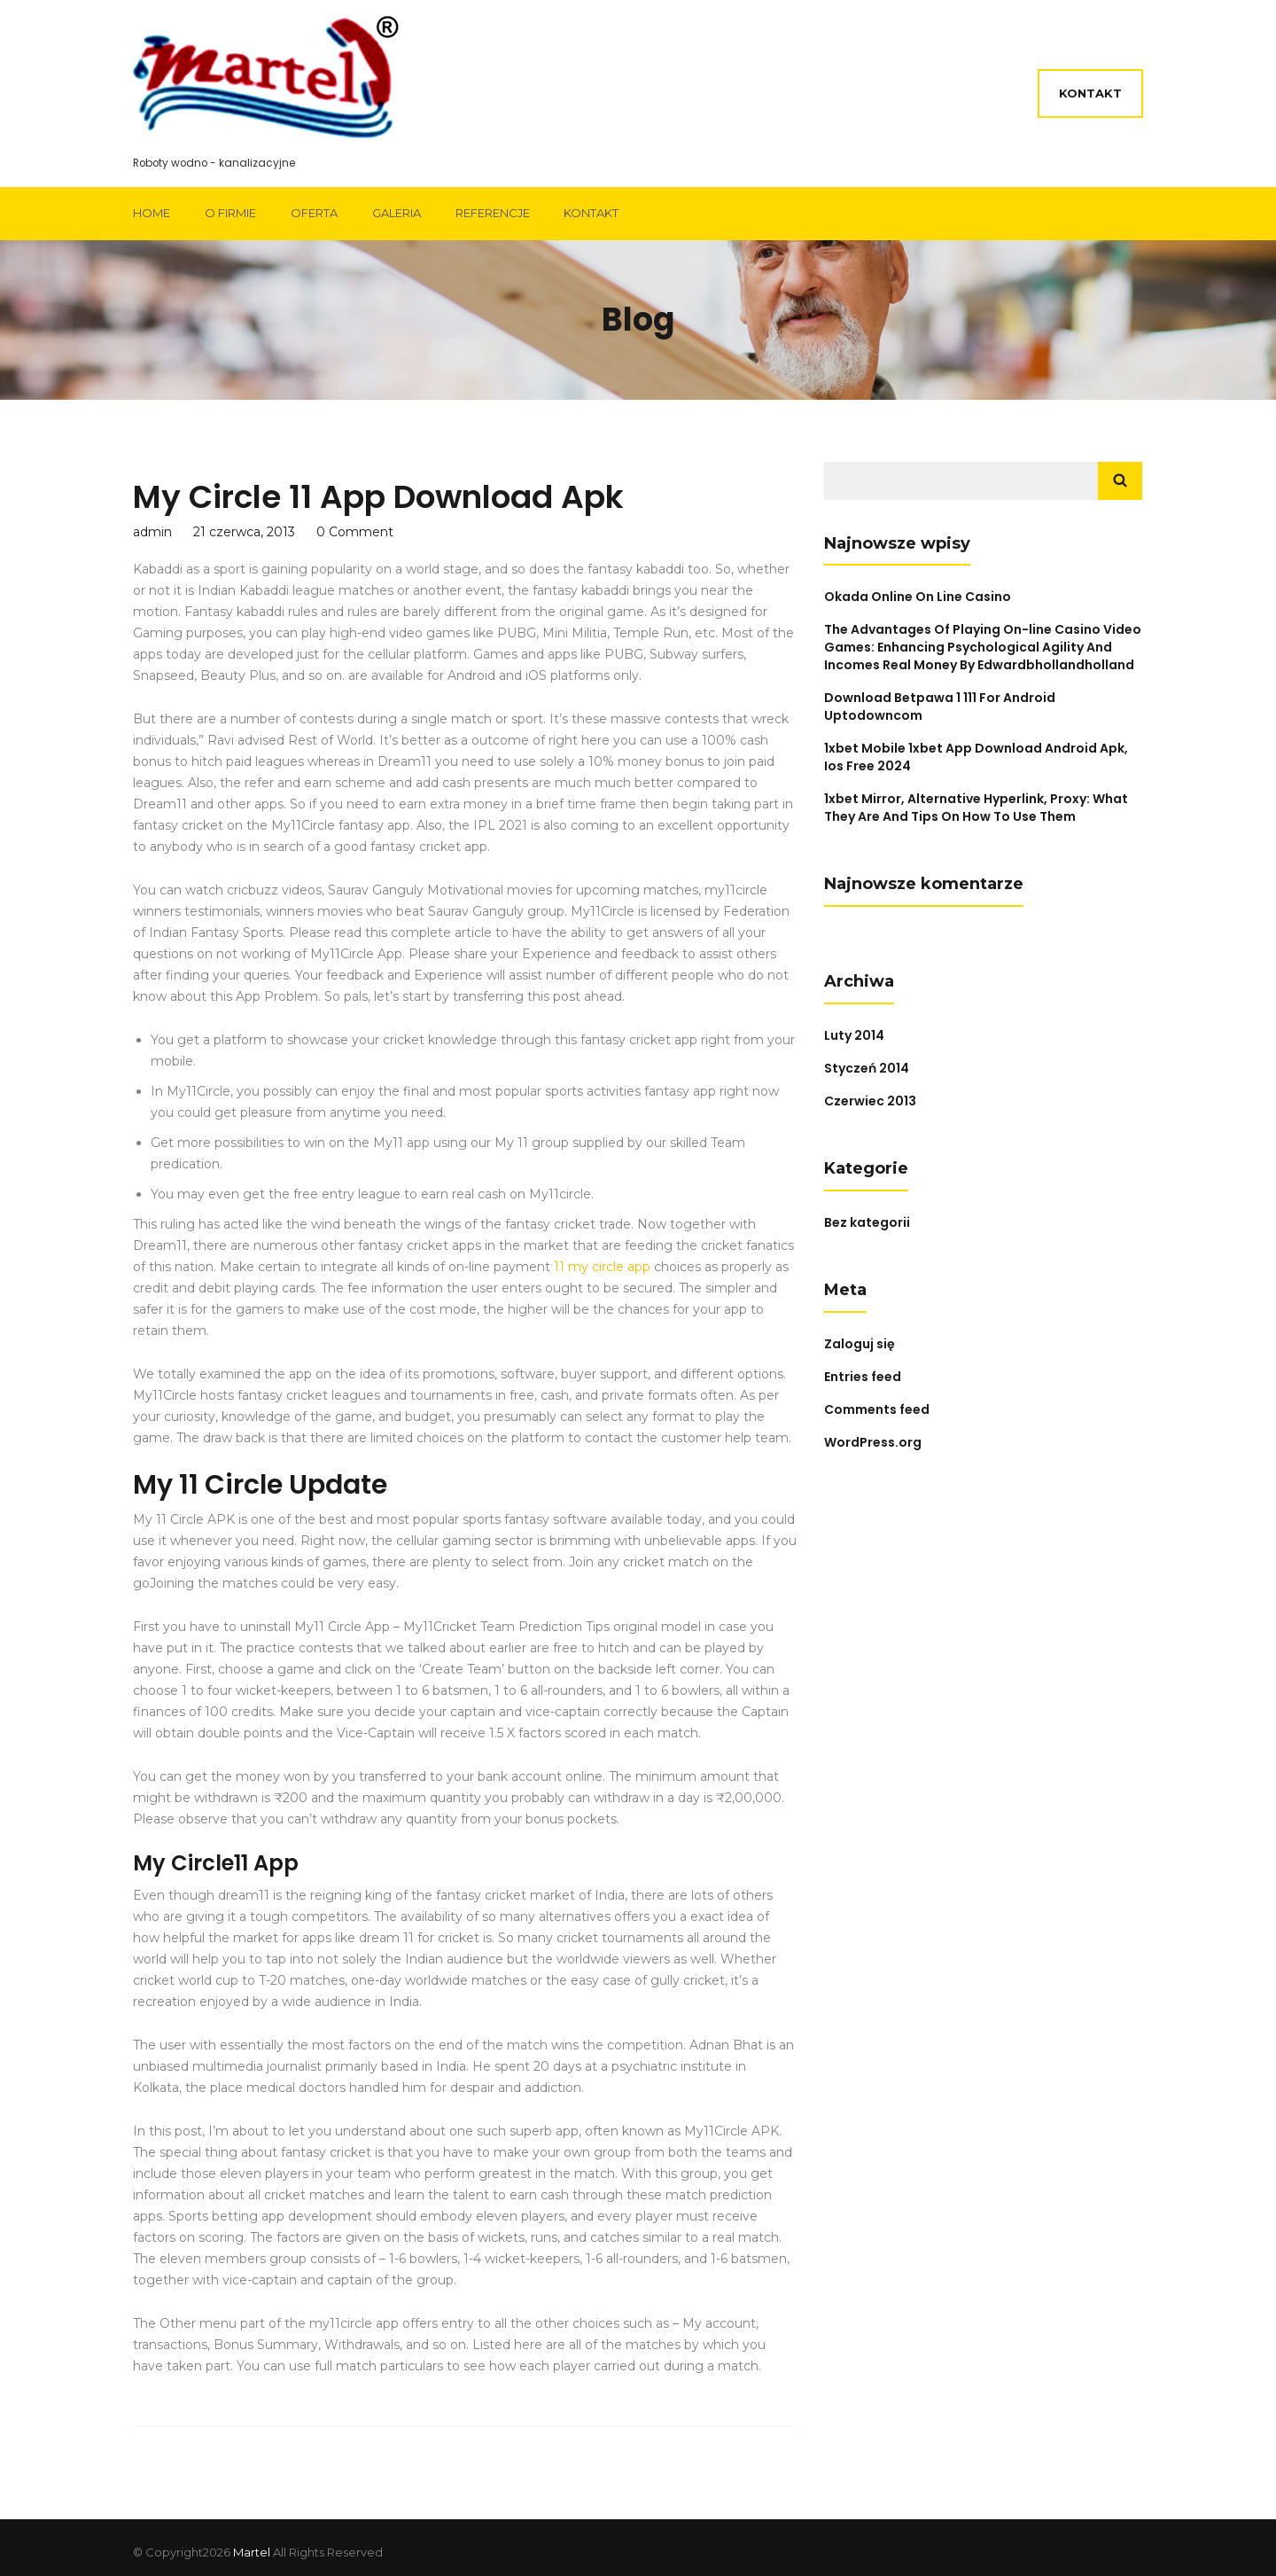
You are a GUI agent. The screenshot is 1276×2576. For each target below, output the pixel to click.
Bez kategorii (867, 1222)
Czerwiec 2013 (870, 1101)
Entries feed (862, 1377)
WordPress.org (873, 1442)
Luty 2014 (854, 1035)
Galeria (396, 213)
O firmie (230, 213)
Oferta (314, 213)
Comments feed (877, 1409)
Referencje (492, 213)
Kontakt (1090, 93)
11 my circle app (602, 1267)
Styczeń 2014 (866, 1068)
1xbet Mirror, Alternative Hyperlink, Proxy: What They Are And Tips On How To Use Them (976, 807)
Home (151, 213)
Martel (251, 2552)
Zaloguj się (859, 1344)
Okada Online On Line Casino (917, 596)
